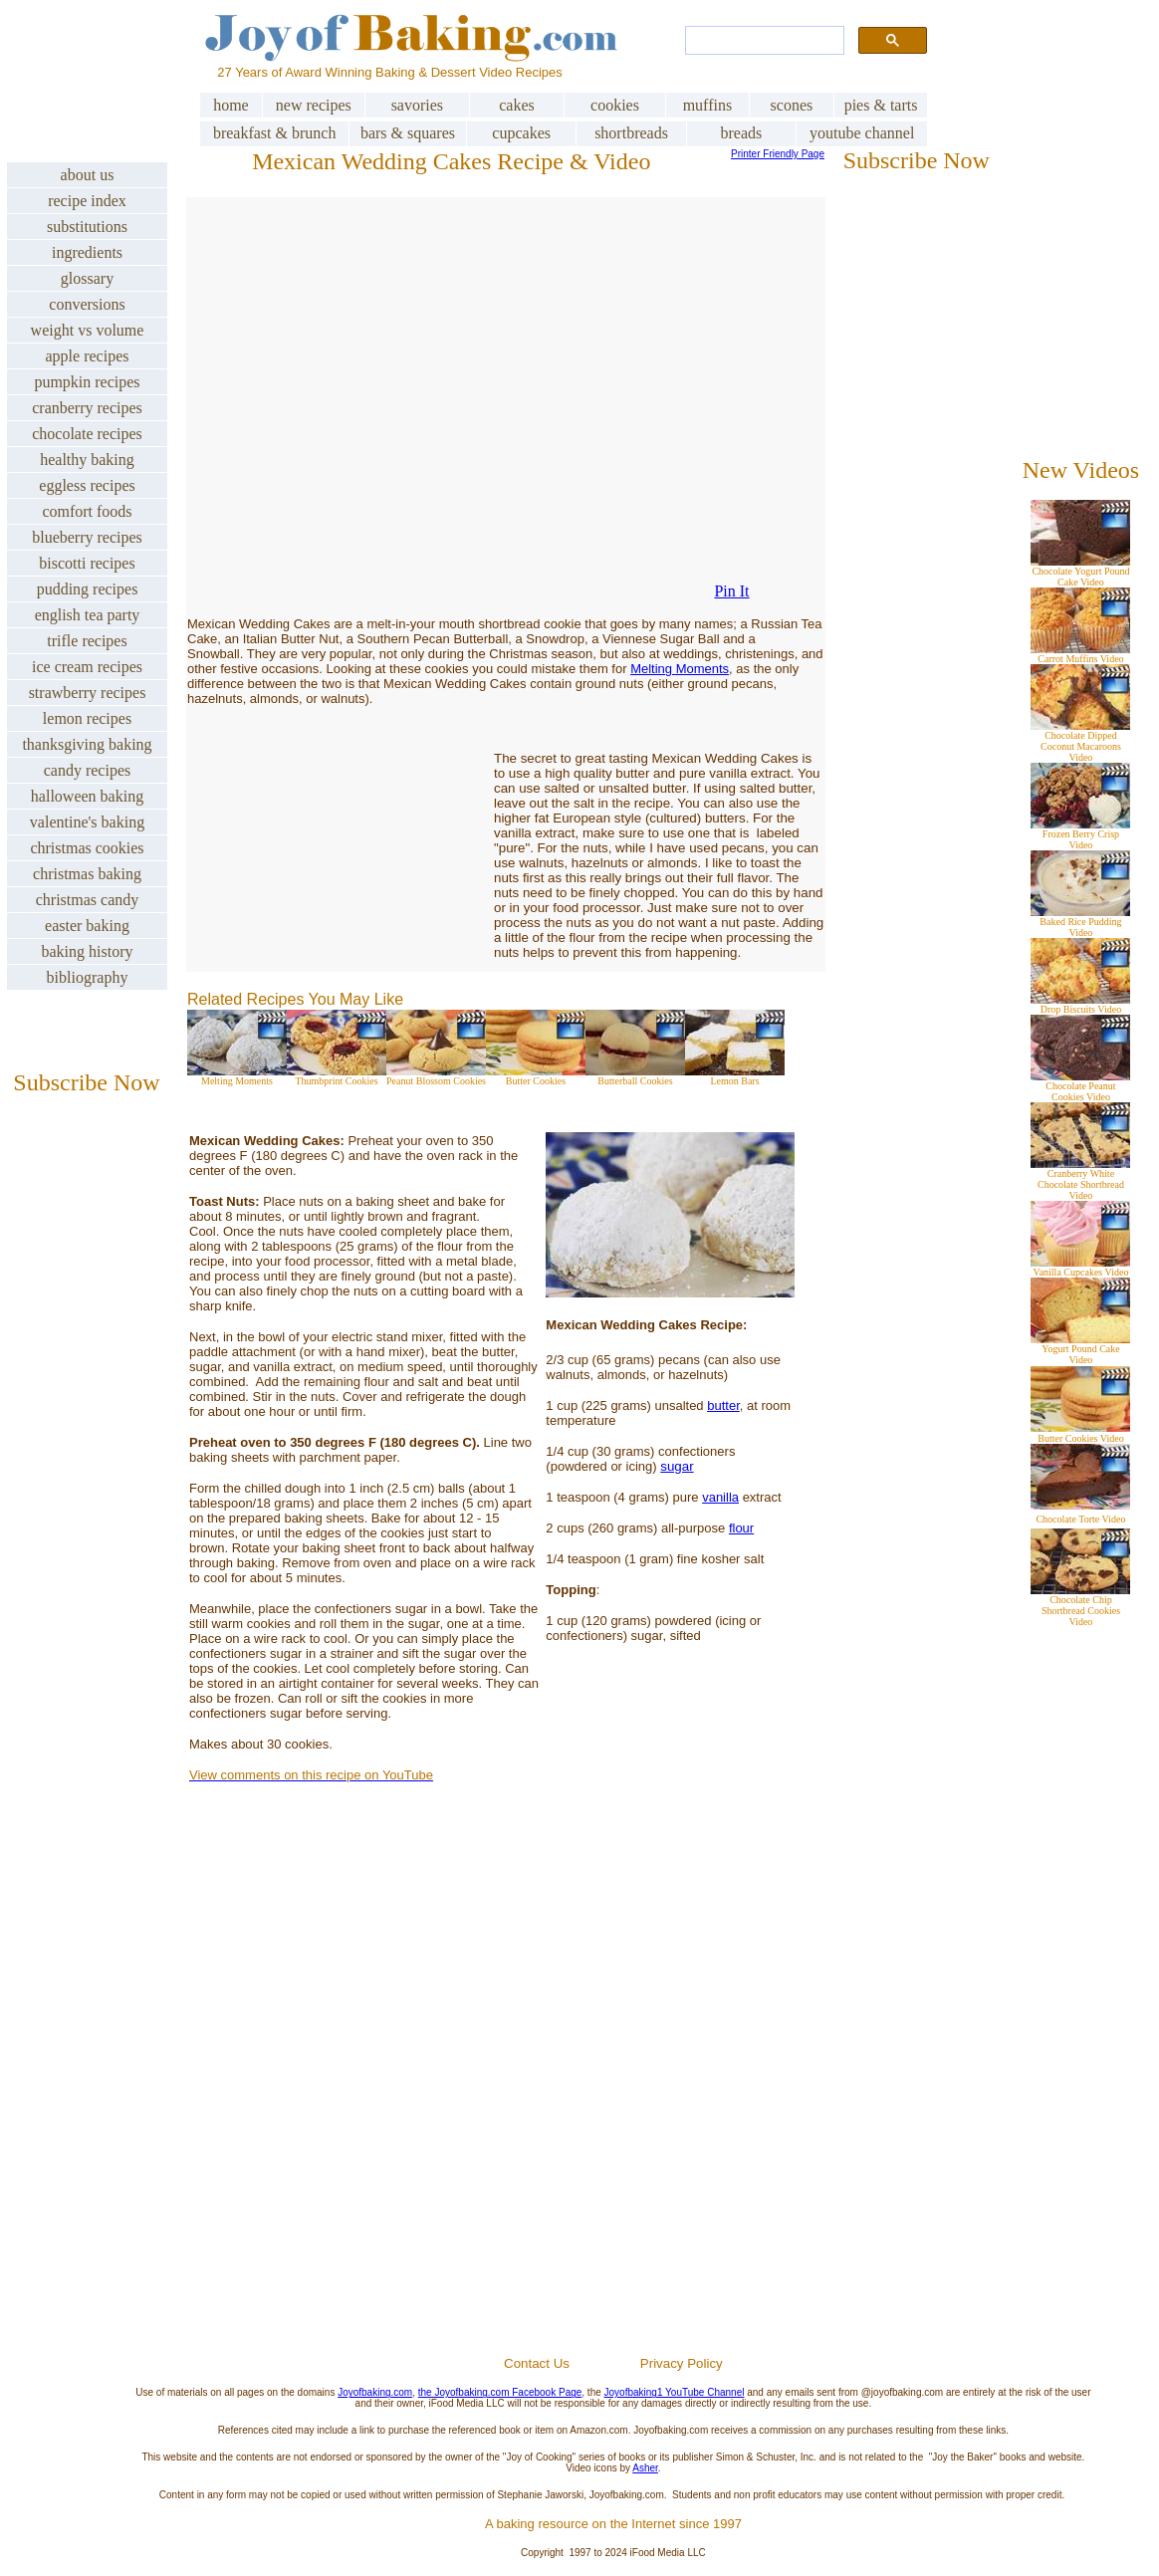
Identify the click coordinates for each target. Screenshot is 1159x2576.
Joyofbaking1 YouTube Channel (674, 2392)
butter (723, 1405)
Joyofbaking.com (375, 2392)
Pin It (731, 591)
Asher (645, 2467)
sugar (676, 1466)
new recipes (313, 105)
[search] (762, 41)
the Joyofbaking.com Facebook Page (500, 2392)
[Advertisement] (613, 2116)
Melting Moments (679, 668)
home (231, 105)
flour (741, 1528)
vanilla (720, 1497)
